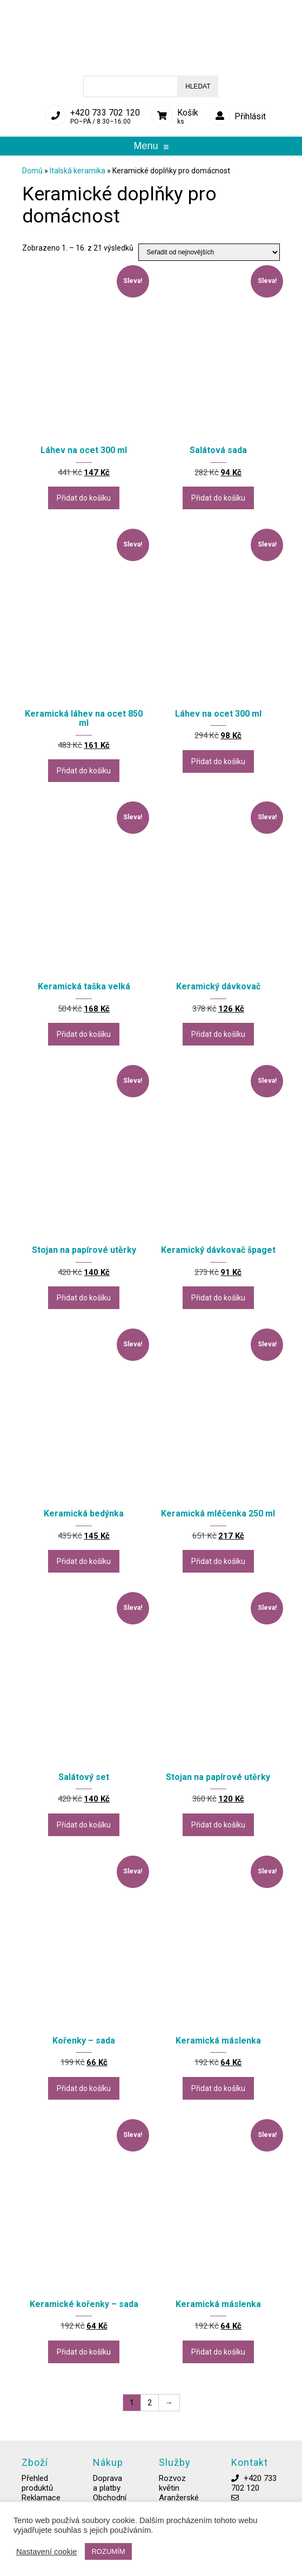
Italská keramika (77, 170)
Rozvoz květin (172, 2491)
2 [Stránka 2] (149, 2402)
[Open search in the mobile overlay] (150, 86)
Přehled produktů (37, 2491)
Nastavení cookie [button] (46, 2551)
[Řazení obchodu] (209, 252)
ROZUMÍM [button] (108, 2551)
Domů (32, 170)
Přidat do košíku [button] (84, 498)
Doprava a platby (107, 2491)
